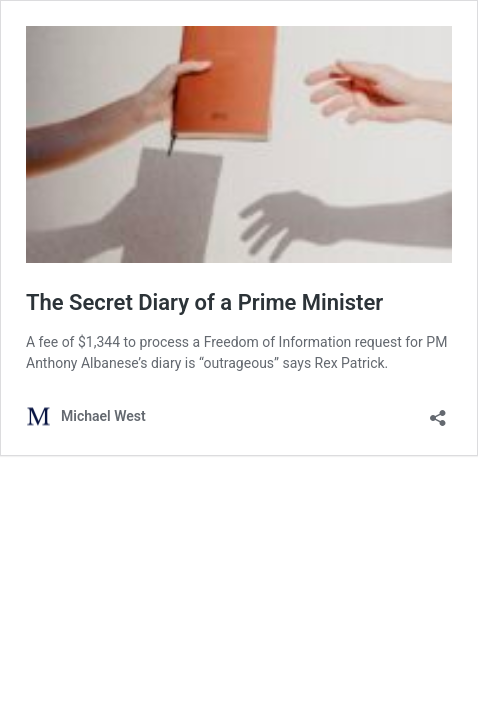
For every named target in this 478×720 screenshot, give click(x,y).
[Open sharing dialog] (438, 411)
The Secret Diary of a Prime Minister (204, 302)
